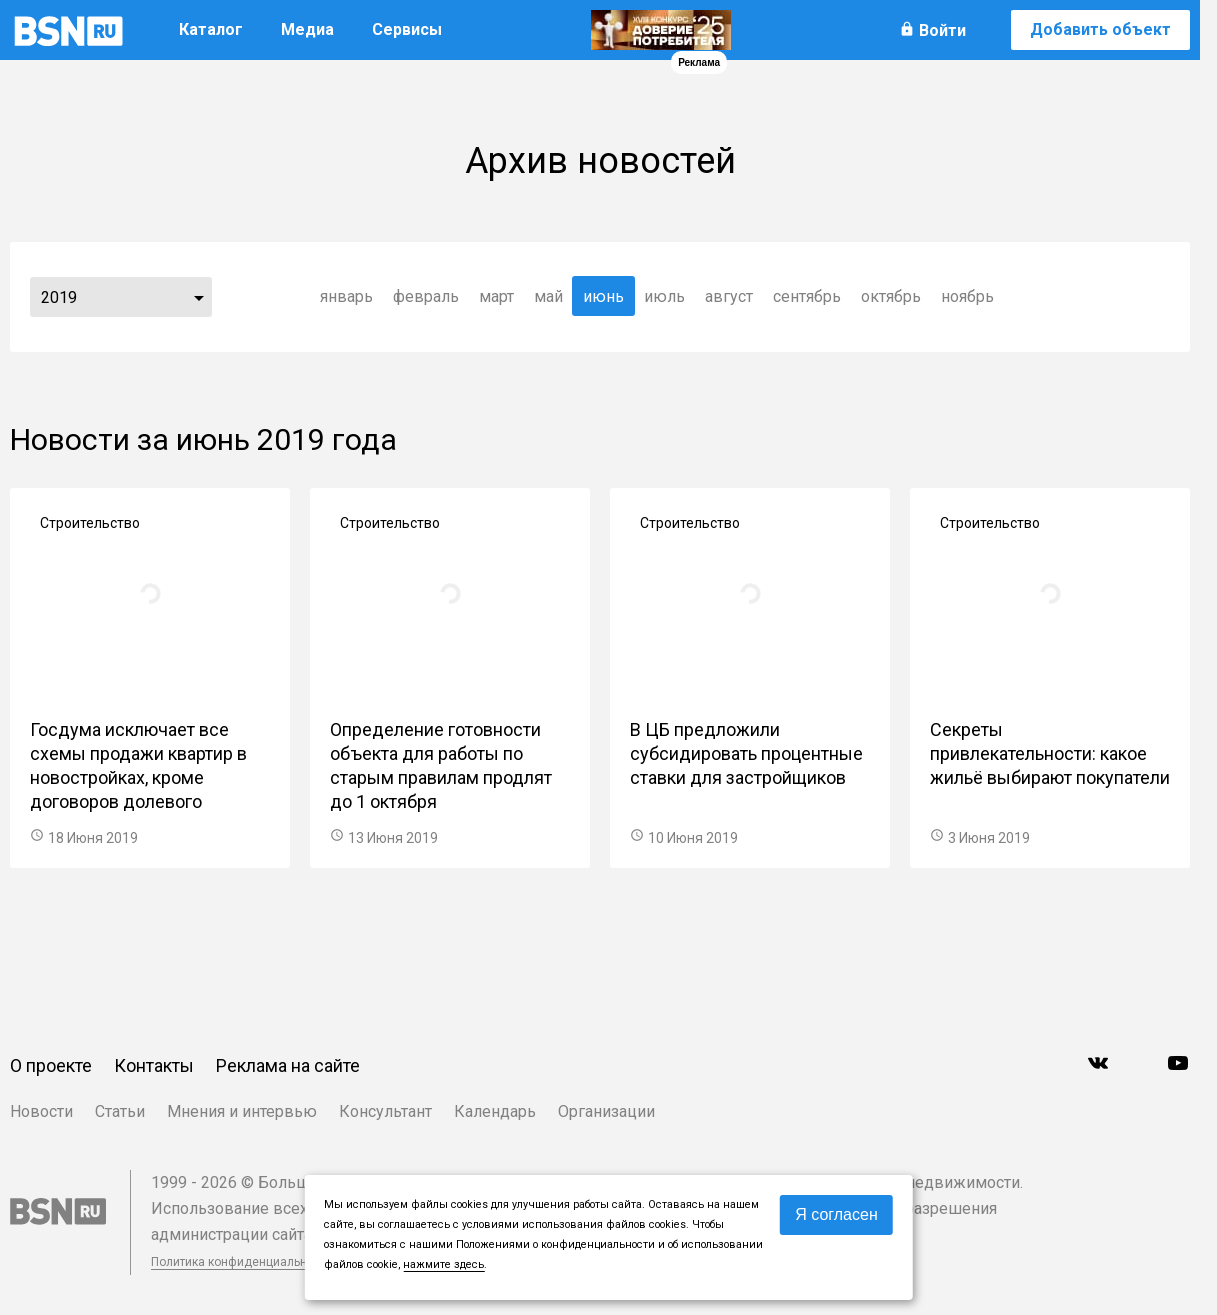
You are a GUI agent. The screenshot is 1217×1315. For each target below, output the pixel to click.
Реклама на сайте (288, 1065)
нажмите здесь (443, 1264)
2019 (59, 297)
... (199, 297)
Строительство (90, 523)
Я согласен (836, 1214)
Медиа (307, 29)
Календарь (495, 1111)
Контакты (154, 1065)
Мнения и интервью (242, 1111)
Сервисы (407, 29)
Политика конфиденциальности (242, 1262)
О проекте (51, 1065)
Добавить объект (1100, 29)
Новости (41, 1111)
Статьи (120, 1111)
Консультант (385, 1111)
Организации (606, 1111)
